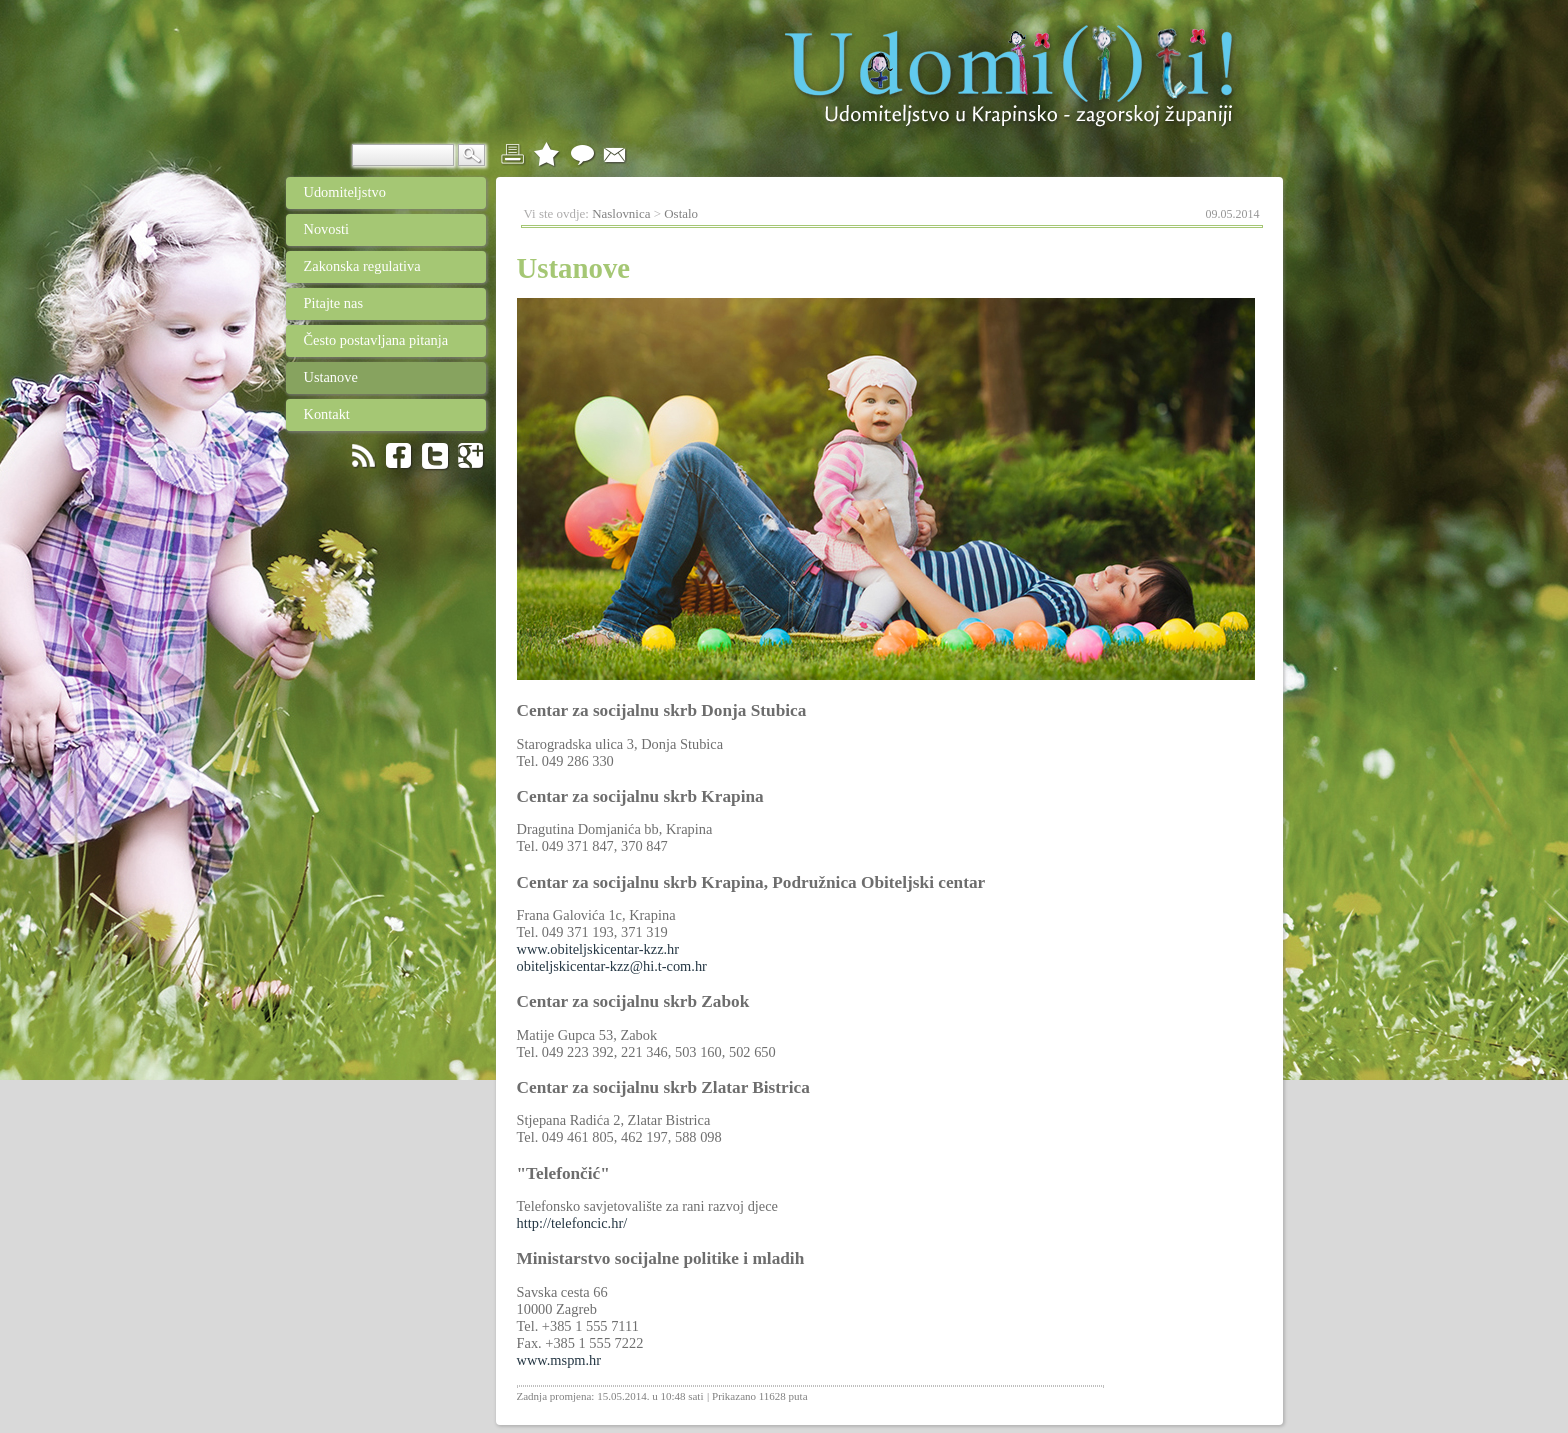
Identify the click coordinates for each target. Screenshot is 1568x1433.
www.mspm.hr (559, 1360)
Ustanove (374, 377)
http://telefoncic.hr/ (572, 1223)
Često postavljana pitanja (367, 340)
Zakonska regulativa (373, 266)
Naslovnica (621, 213)
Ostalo (681, 213)
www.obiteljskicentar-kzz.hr (598, 949)
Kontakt (374, 414)
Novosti (375, 229)
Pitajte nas (325, 303)
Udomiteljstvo (336, 192)
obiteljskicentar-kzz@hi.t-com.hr (612, 966)
